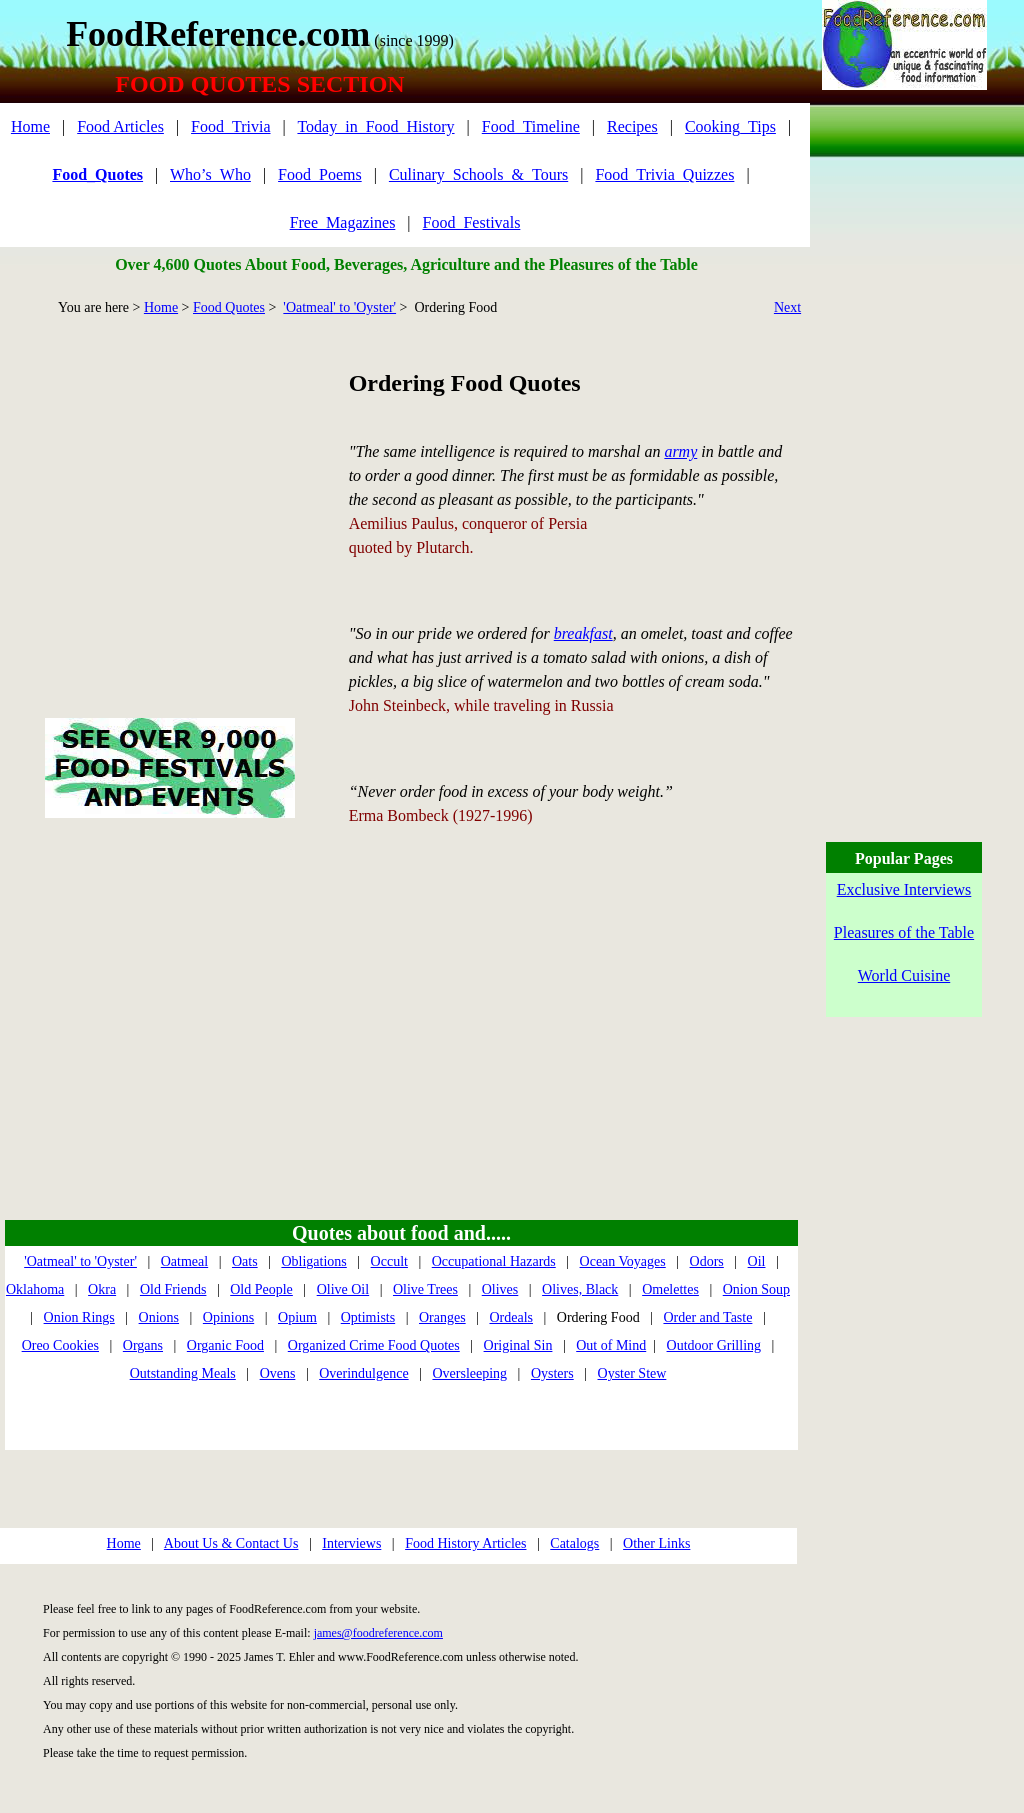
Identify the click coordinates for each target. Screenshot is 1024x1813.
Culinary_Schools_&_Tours (478, 174)
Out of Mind (611, 1345)
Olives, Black (580, 1289)
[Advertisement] (169, 494)
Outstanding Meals (183, 1373)
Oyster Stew (632, 1373)
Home (30, 126)
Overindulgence (363, 1373)
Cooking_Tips (730, 126)
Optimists (368, 1317)
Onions (159, 1317)
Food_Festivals (472, 222)
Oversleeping (469, 1373)
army (680, 451)
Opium (297, 1317)
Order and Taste (707, 1317)
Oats (245, 1261)
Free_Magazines (343, 222)
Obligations (313, 1261)
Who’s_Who (210, 174)
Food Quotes (229, 307)
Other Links (656, 1543)
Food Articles (120, 126)
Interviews (351, 1543)
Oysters (552, 1373)
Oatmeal (184, 1261)
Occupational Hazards (494, 1261)
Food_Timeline (531, 126)
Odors (707, 1261)
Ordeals (511, 1317)
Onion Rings (79, 1317)
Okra (102, 1289)
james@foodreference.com (378, 1633)
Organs (143, 1345)
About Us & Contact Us (231, 1543)
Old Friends (173, 1289)
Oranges (442, 1317)
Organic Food (225, 1345)
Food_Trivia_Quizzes (664, 174)
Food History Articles (465, 1543)
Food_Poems (320, 174)
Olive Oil (343, 1289)
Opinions (228, 1317)
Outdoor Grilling (714, 1345)
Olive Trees (425, 1289)
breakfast (583, 633)
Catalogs (574, 1543)
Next (787, 307)
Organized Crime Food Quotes (374, 1345)
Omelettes (670, 1289)
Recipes (632, 126)
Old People (261, 1289)
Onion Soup (756, 1289)
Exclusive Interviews (904, 889)
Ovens (278, 1373)
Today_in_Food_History (375, 126)
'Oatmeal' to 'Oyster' (339, 307)
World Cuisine (904, 975)
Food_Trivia (230, 126)
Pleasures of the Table (904, 932)
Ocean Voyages (623, 1261)
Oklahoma (35, 1289)
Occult (389, 1261)
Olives (500, 1289)
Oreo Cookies (60, 1345)
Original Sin (518, 1345)
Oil (757, 1261)
